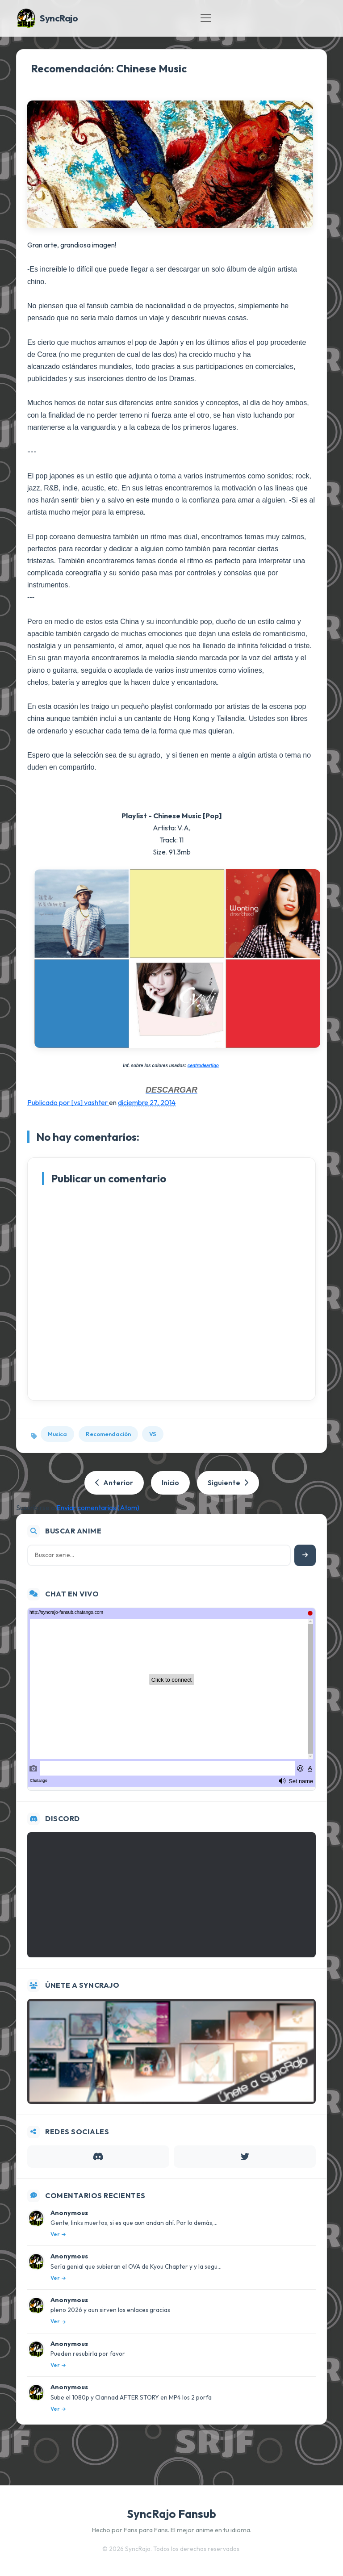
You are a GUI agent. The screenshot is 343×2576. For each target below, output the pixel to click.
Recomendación (108, 1433)
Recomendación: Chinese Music (109, 68)
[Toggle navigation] (206, 17)
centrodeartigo (203, 1065)
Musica (57, 1433)
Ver (58, 2234)
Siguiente (228, 1482)
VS (152, 1433)
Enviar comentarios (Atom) (97, 1507)
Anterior (114, 1482)
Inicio (170, 1482)
